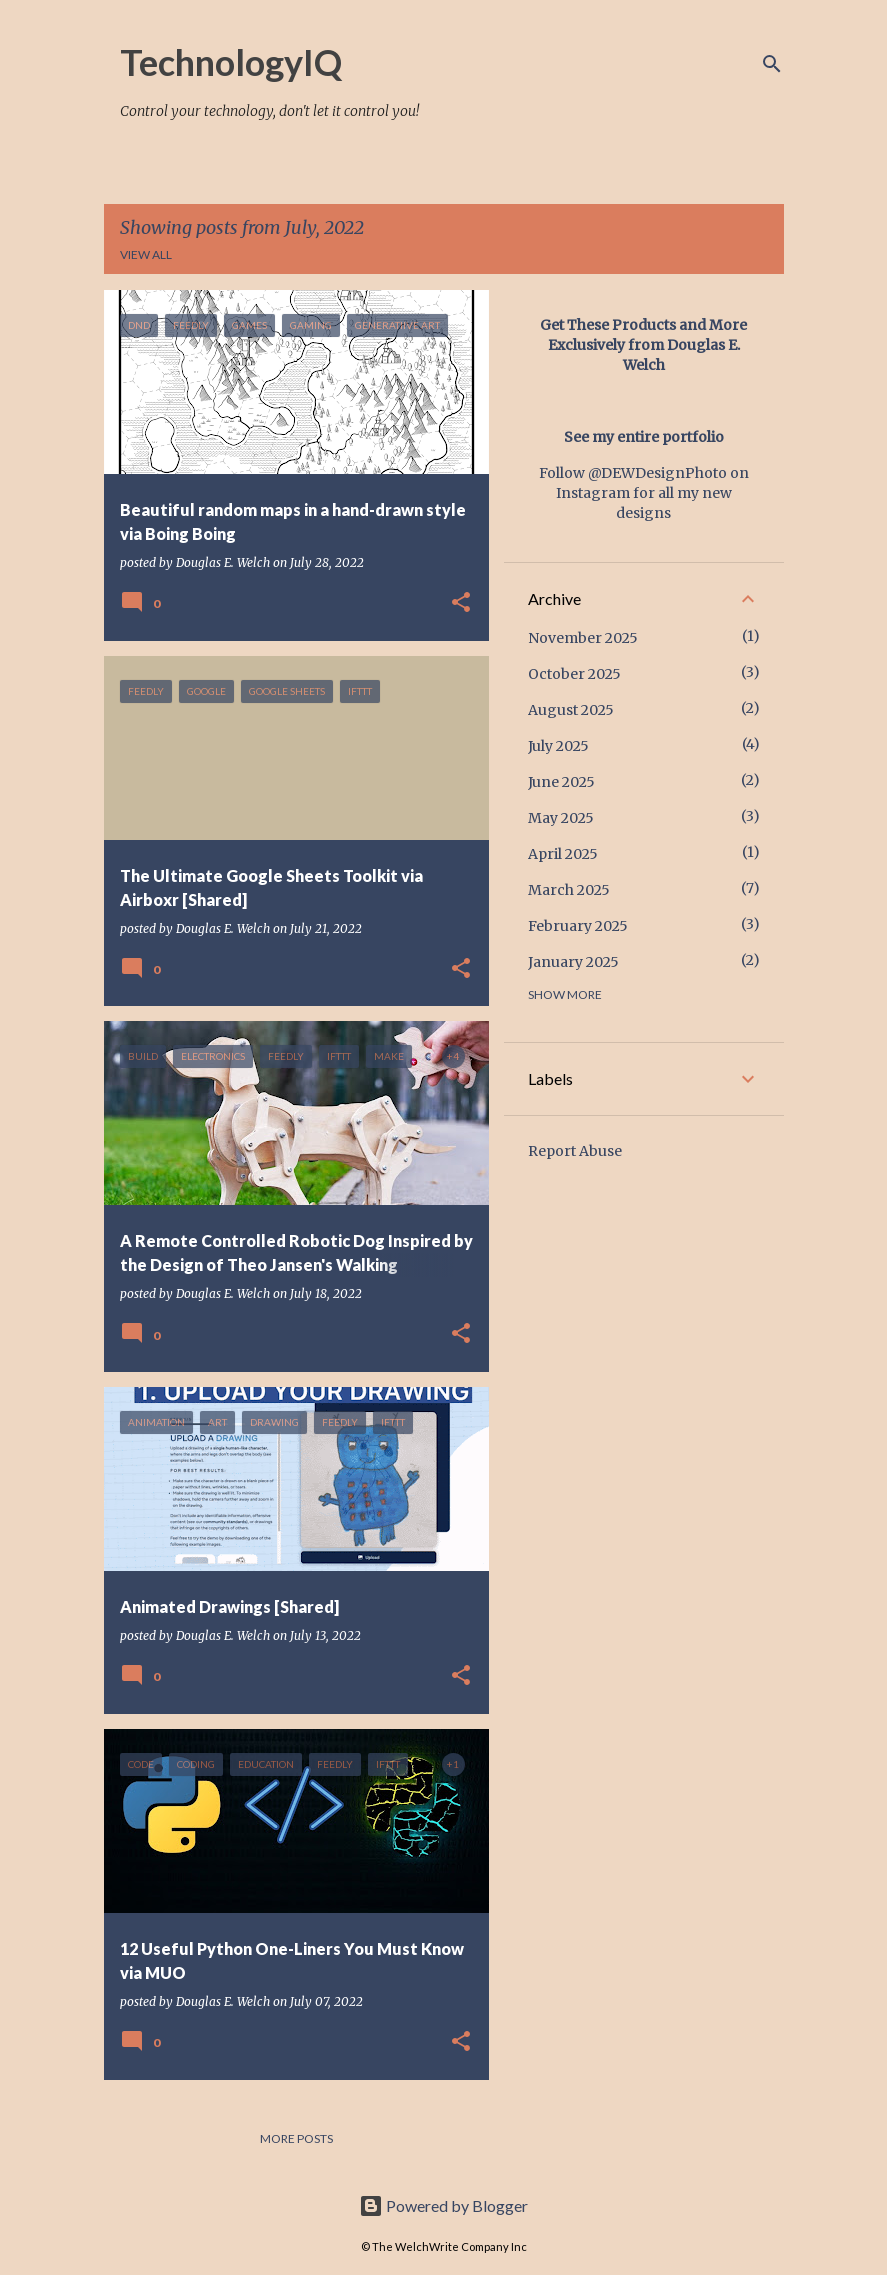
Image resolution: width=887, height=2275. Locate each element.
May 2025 (561, 818)
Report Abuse (575, 1151)
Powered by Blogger (443, 2205)
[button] (461, 603)
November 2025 (583, 638)
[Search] (772, 64)
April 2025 (563, 854)
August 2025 (571, 710)
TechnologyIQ (231, 62)
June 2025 (561, 782)
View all (146, 254)
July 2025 (558, 746)
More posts (296, 2138)
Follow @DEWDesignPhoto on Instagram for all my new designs (644, 493)
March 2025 (569, 890)
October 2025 (574, 674)
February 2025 (578, 926)
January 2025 (573, 962)
